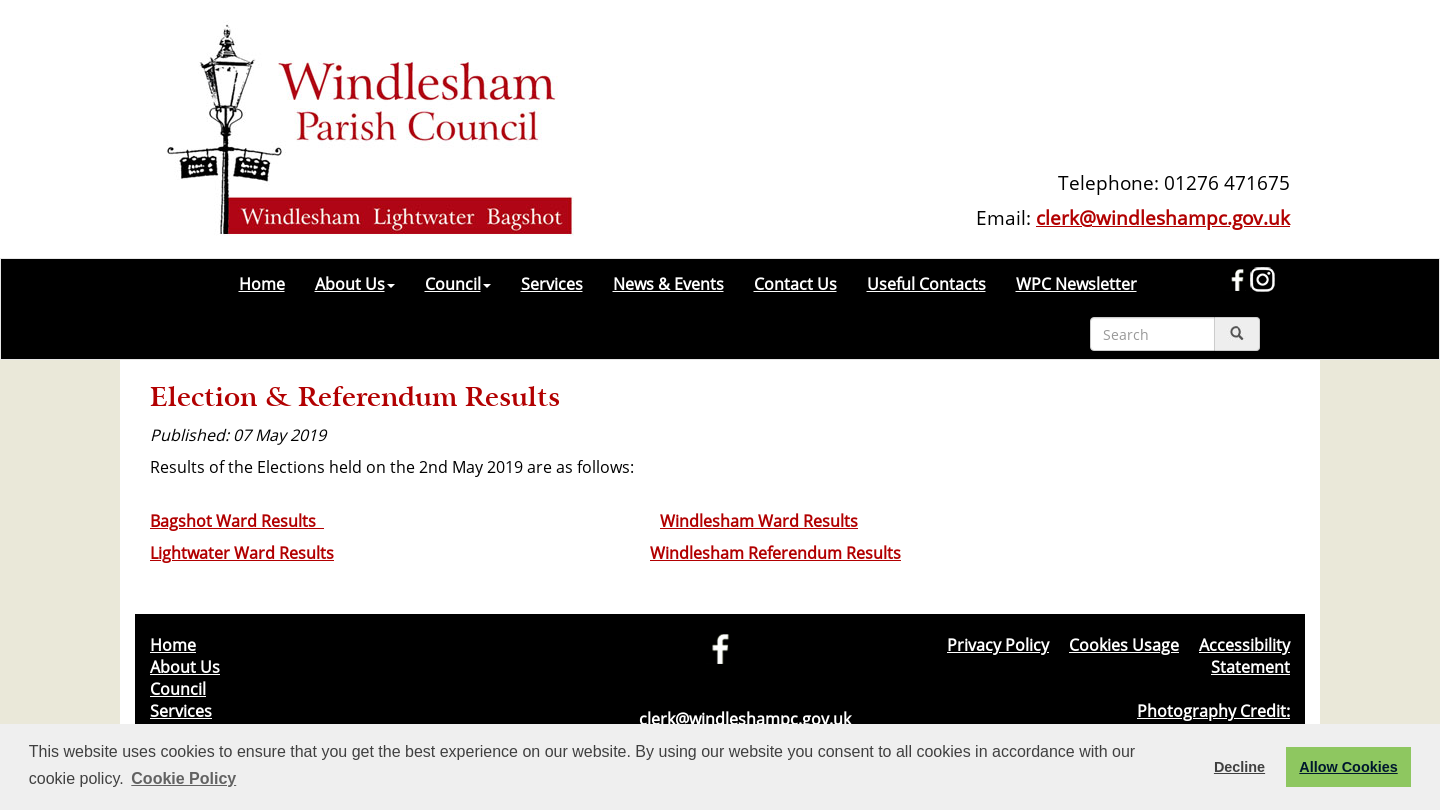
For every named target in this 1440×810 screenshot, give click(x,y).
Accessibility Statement (1244, 656)
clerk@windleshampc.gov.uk (1163, 217)
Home (262, 284)
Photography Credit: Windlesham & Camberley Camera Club (1142, 722)
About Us (355, 284)
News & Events (668, 284)
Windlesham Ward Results (759, 521)
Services (552, 284)
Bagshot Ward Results (237, 521)
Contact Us (795, 284)
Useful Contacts (926, 284)
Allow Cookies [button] (1348, 767)
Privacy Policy (998, 645)
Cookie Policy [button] (183, 778)
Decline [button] (1239, 767)
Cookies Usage (1124, 645)
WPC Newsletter (1076, 284)
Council (458, 284)
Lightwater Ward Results (242, 553)
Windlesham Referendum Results (775, 553)
